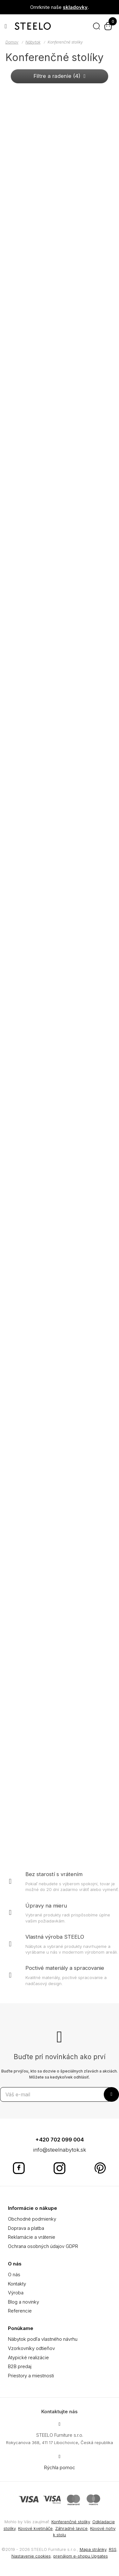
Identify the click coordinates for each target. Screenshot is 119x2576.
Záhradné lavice (71, 2528)
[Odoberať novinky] (55, 2094)
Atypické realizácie (28, 2357)
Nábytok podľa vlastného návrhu (42, 2339)
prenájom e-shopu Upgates (80, 2556)
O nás (15, 2264)
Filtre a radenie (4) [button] (60, 76)
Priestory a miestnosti (31, 2376)
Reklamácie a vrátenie (31, 2237)
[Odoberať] (111, 2094)
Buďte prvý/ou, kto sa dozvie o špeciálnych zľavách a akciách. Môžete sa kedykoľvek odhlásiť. (59, 2074)
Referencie (20, 2311)
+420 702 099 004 (59, 2139)
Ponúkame (20, 2328)
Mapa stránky (93, 2549)
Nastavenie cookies (31, 2556)
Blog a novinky (23, 2302)
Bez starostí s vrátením (54, 1874)
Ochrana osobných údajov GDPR (43, 2246)
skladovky (75, 7)
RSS (112, 2549)
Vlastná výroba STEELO (54, 1937)
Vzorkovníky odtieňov (31, 2348)
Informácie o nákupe (32, 2208)
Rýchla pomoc (59, 2467)
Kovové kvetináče (35, 2528)
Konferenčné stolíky (70, 2521)
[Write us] (59, 2456)
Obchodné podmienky (32, 2219)
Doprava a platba (26, 2228)
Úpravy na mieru (46, 1905)
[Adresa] (59, 2424)
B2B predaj (19, 2366)
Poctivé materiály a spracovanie (64, 1968)
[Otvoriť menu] (5, 26)
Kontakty (17, 2284)
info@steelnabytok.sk (59, 2150)
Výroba (15, 2293)
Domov (11, 42)
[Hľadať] (96, 26)
